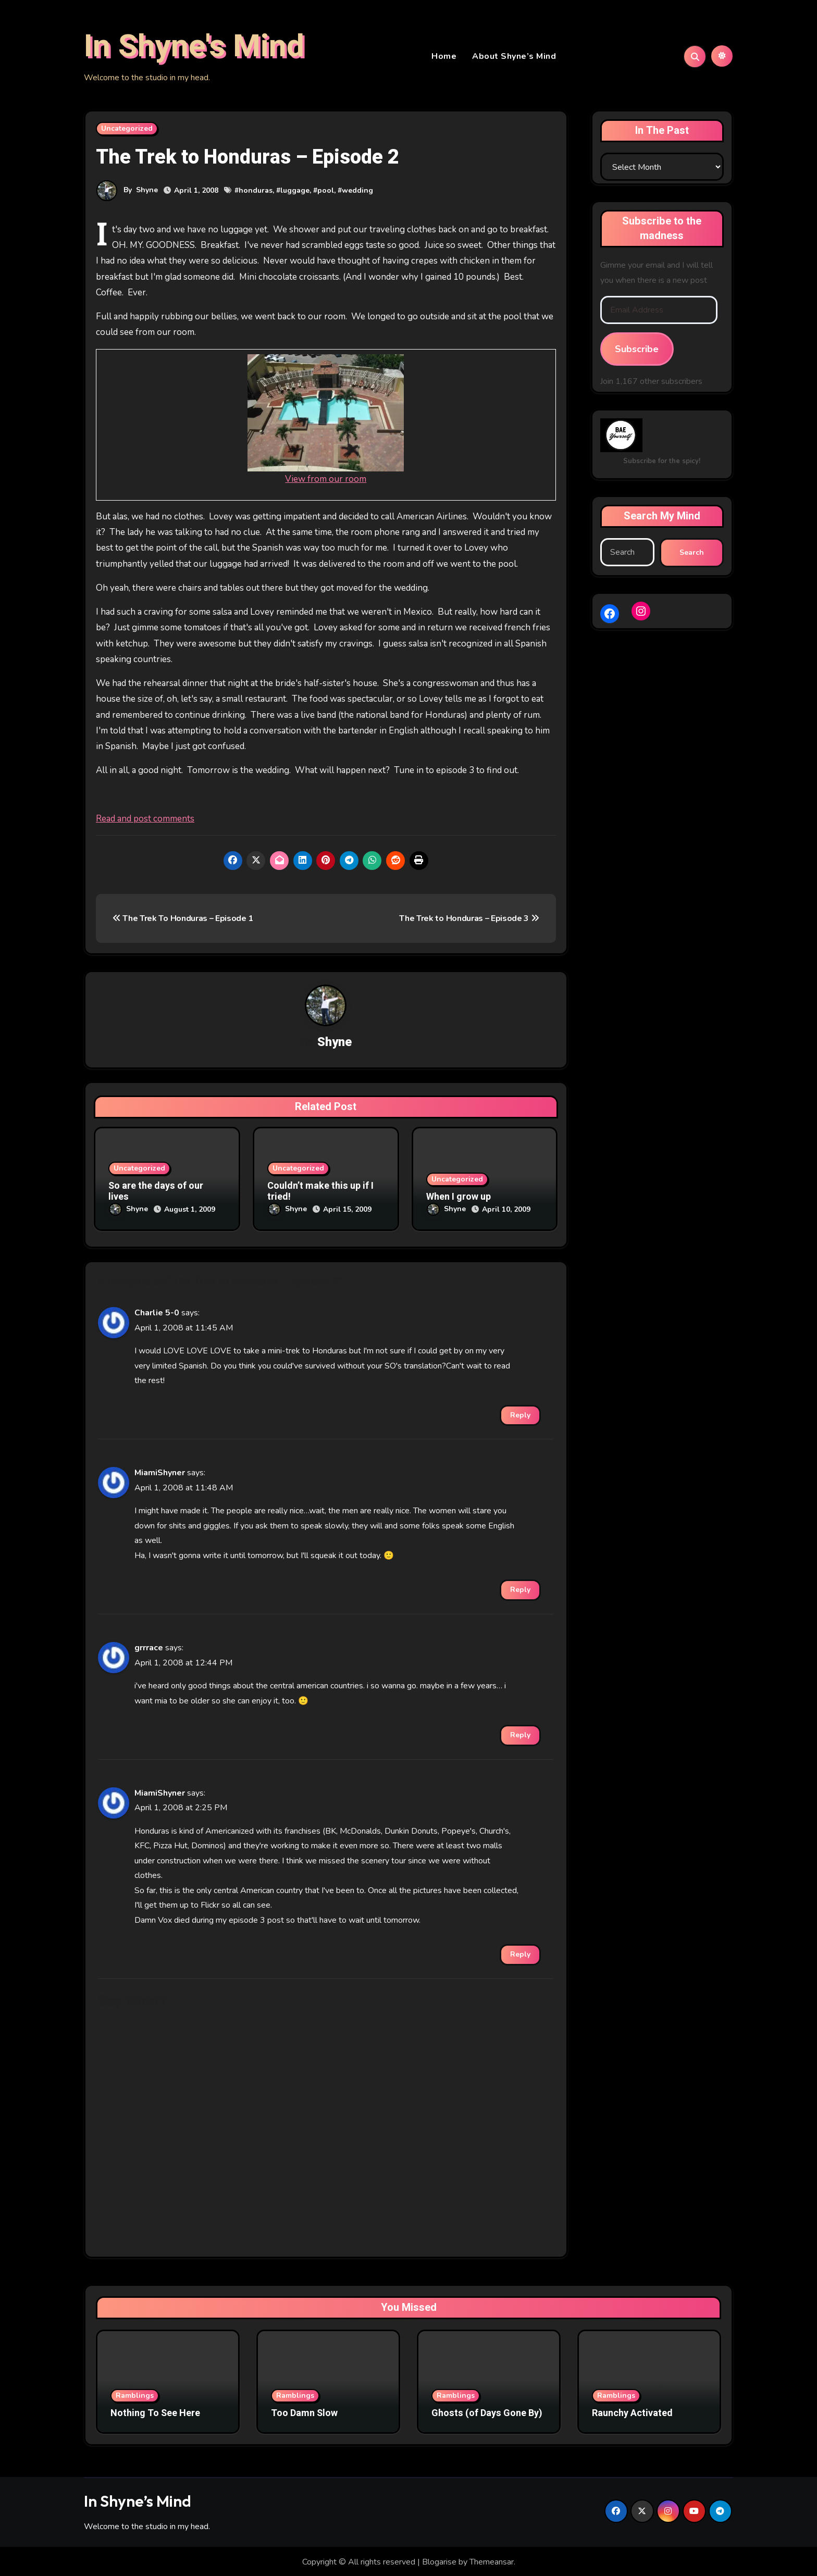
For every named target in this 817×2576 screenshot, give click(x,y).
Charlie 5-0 (156, 1311)
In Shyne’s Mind (137, 2499)
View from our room (325, 481)
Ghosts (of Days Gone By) (486, 2412)
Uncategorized (127, 130)
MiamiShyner (159, 1471)
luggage (295, 192)
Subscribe (637, 350)
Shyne (147, 191)
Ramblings (135, 2394)
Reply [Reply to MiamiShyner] (520, 1589)
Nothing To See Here (155, 2412)
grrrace (148, 1646)
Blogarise (439, 2561)
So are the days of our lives (155, 1193)
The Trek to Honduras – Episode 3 (469, 920)
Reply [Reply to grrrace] (520, 1734)
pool (325, 192)
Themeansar (491, 2561)
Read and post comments (145, 820)
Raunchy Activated (632, 2412)
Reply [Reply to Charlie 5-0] (520, 1413)
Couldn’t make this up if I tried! (320, 1193)
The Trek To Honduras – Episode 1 (183, 920)
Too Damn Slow (304, 2412)
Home (443, 57)
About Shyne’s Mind (514, 57)
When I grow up (458, 1199)
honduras (256, 192)
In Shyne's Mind (194, 47)
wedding (357, 192)
